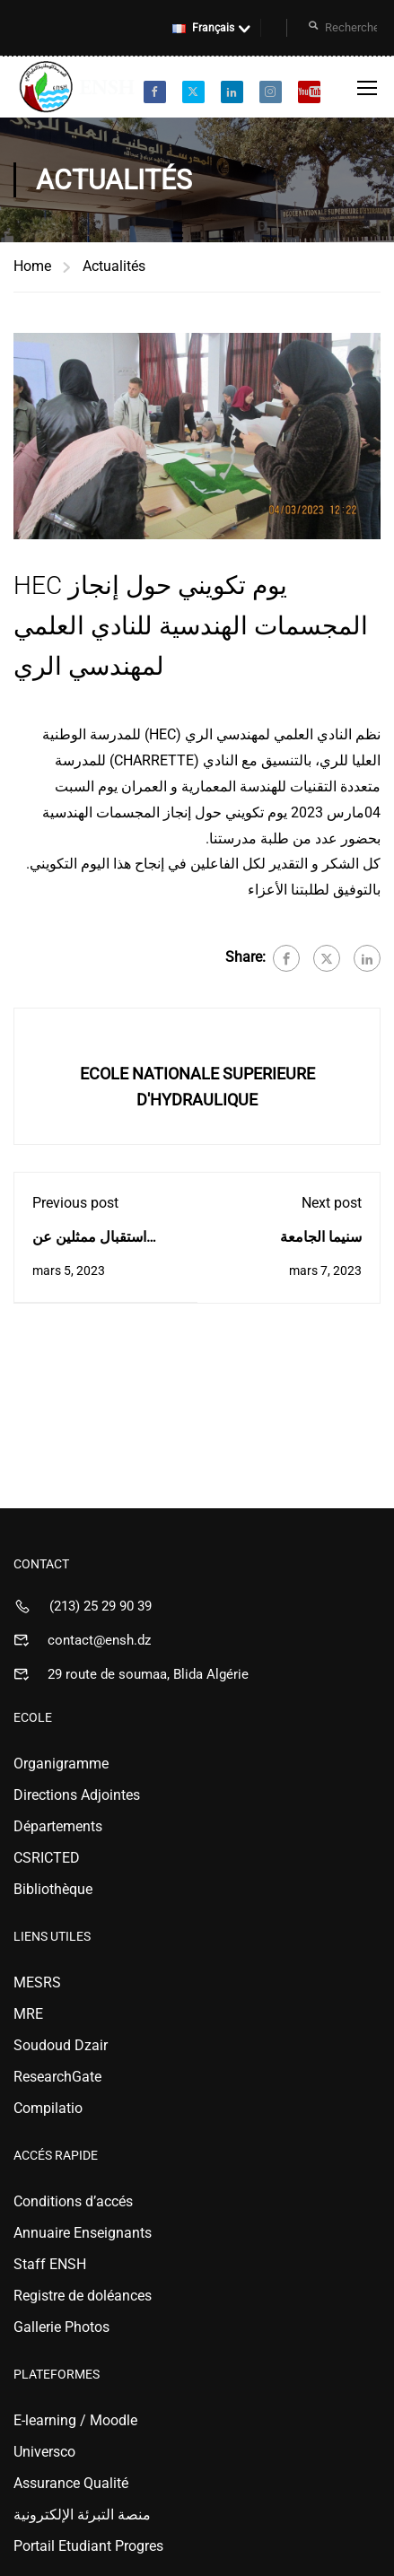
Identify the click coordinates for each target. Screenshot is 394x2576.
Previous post (75, 1202)
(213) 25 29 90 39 (100, 1606)
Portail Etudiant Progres (88, 2545)
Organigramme (61, 1763)
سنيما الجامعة (321, 1236)
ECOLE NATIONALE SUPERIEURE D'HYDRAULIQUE (197, 1086)
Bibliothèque (52, 1889)
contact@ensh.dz (99, 1640)
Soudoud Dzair (60, 2045)
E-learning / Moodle (75, 2420)
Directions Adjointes (76, 1794)
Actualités (114, 266)
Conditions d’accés (73, 2201)
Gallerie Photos (61, 2327)
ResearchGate (57, 2076)
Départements (57, 1826)
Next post (332, 1202)
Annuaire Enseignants (82, 2232)
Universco (44, 2451)
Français (203, 28)
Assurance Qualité (70, 2483)
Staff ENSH (49, 2264)
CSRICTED (46, 1857)
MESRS (37, 1982)
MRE (28, 2013)
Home (32, 266)
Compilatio (48, 2108)
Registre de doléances (82, 2295)
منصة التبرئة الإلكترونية (82, 2514)
